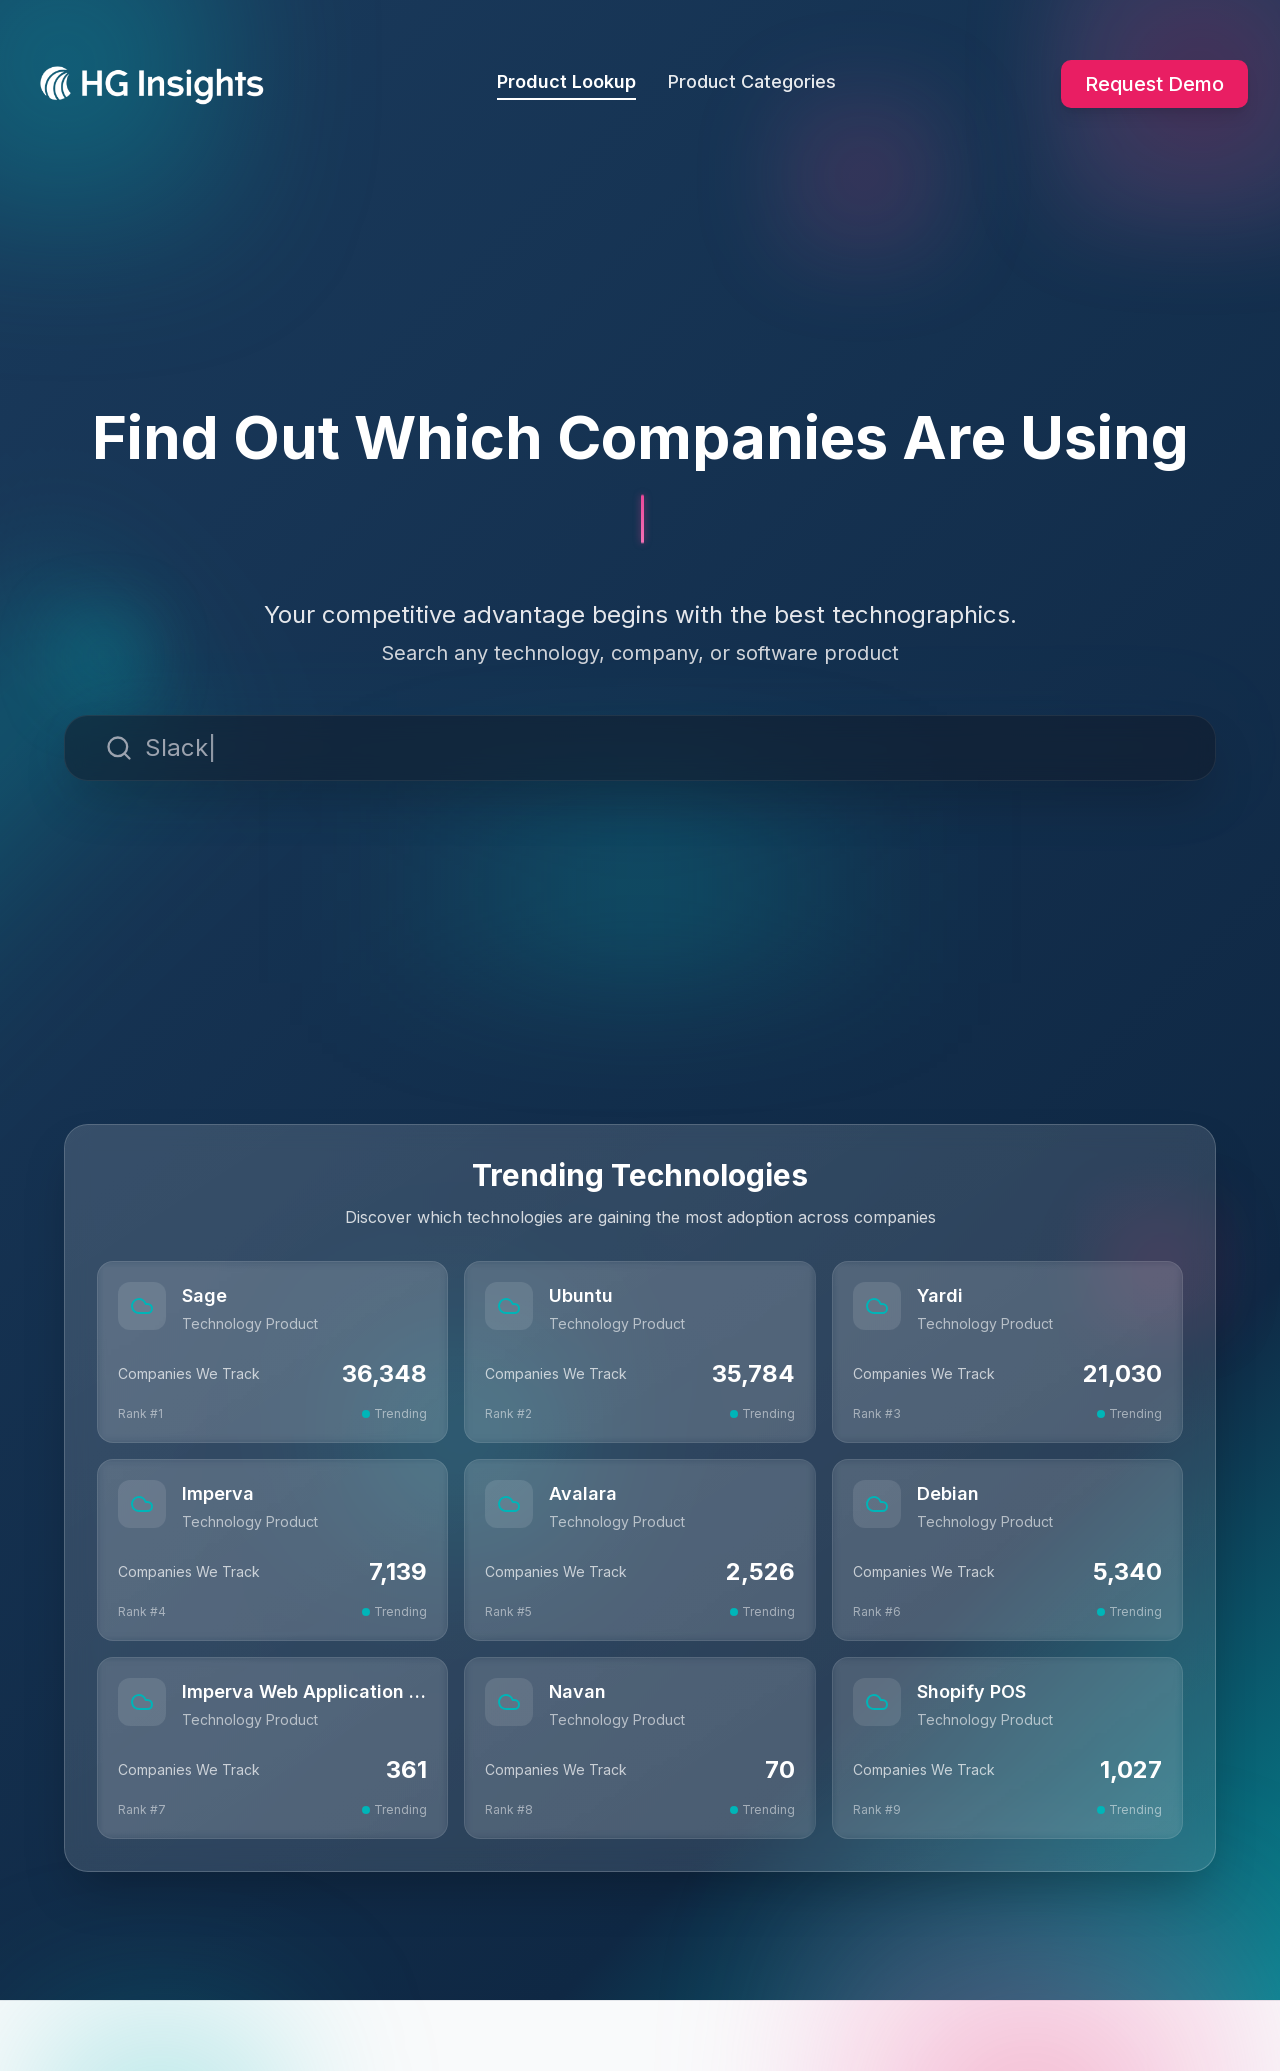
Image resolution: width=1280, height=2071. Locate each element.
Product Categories (752, 81)
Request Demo (1154, 84)
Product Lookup (566, 85)
